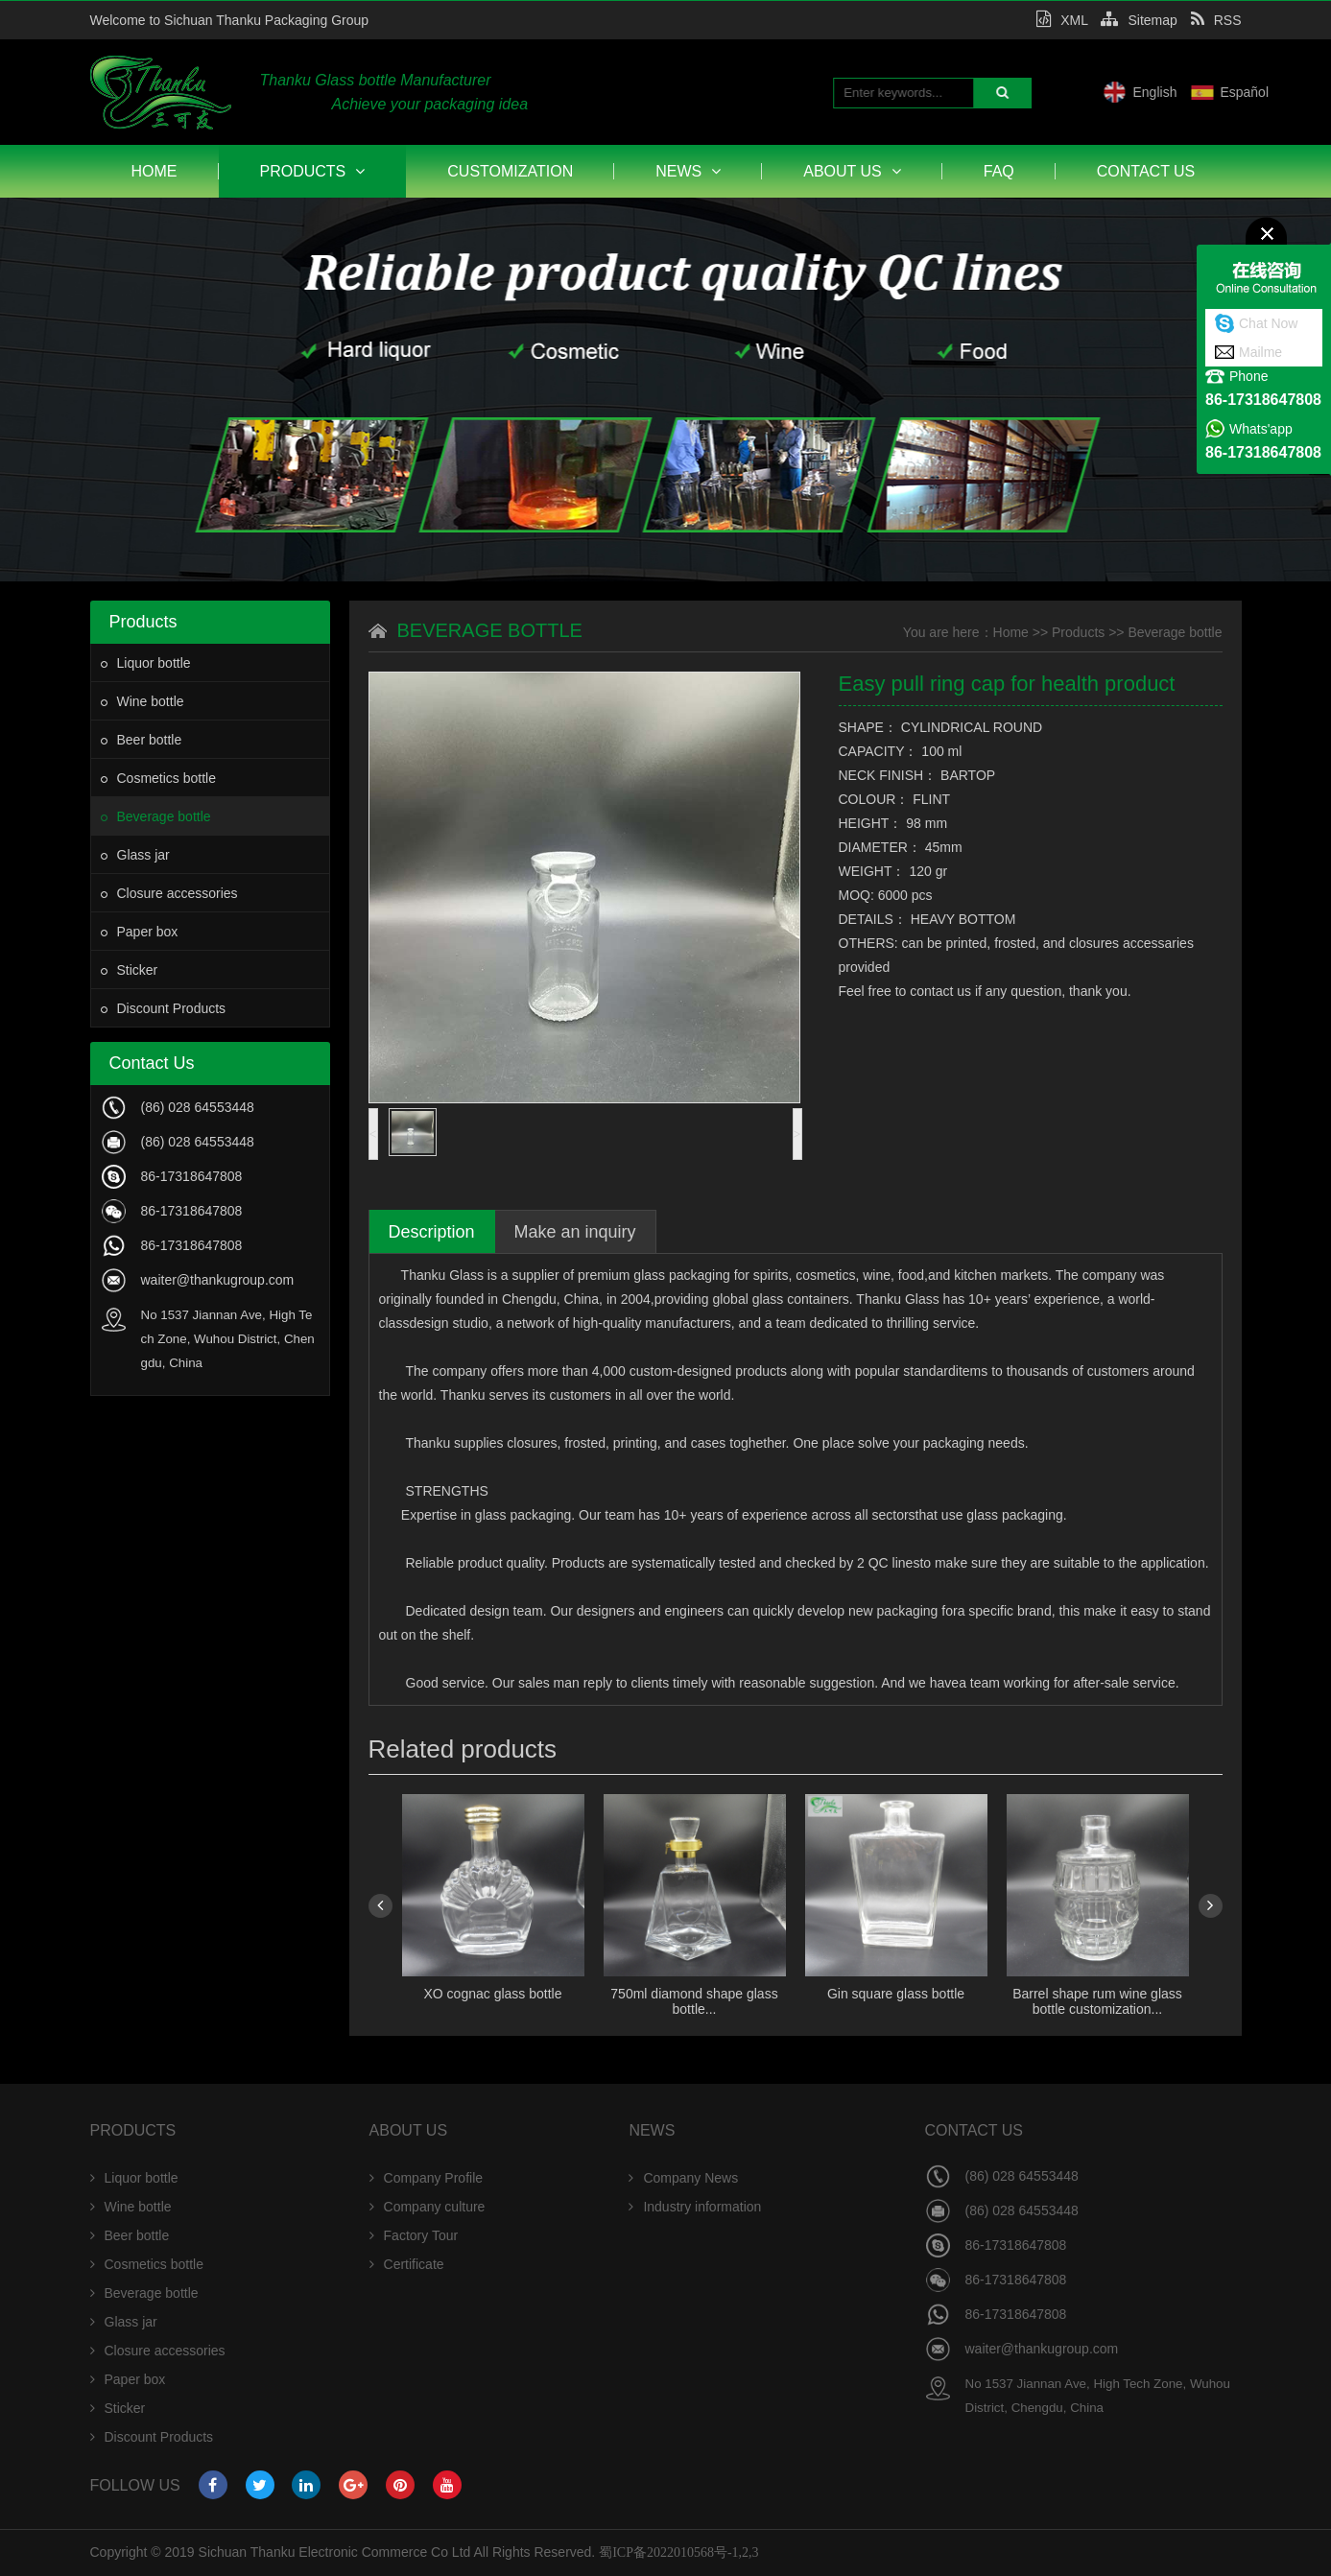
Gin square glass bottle (895, 1993)
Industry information (695, 2206)
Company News (683, 2178)
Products (313, 171)
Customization (510, 171)
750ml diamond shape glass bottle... (693, 2001)
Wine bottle (142, 701)
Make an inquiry (575, 1231)
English (1240, 92)
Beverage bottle (156, 816)
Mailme (1260, 352)
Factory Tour (414, 2235)
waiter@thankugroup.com (218, 1280)
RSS (1216, 20)
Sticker (129, 970)
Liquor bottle (146, 663)
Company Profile (426, 2178)
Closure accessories (169, 893)
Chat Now (1268, 323)
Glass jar (135, 855)
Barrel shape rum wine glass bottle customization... (1097, 2001)
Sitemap (1139, 20)
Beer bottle (141, 739)
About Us (852, 171)
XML (1061, 20)
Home (154, 171)
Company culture (427, 2206)
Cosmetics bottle (158, 778)
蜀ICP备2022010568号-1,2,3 (678, 2552)
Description (432, 1231)
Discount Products (163, 1008)
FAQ (999, 171)
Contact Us (1146, 171)
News (688, 171)
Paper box (139, 931)
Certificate (406, 2264)
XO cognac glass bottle (493, 1993)
